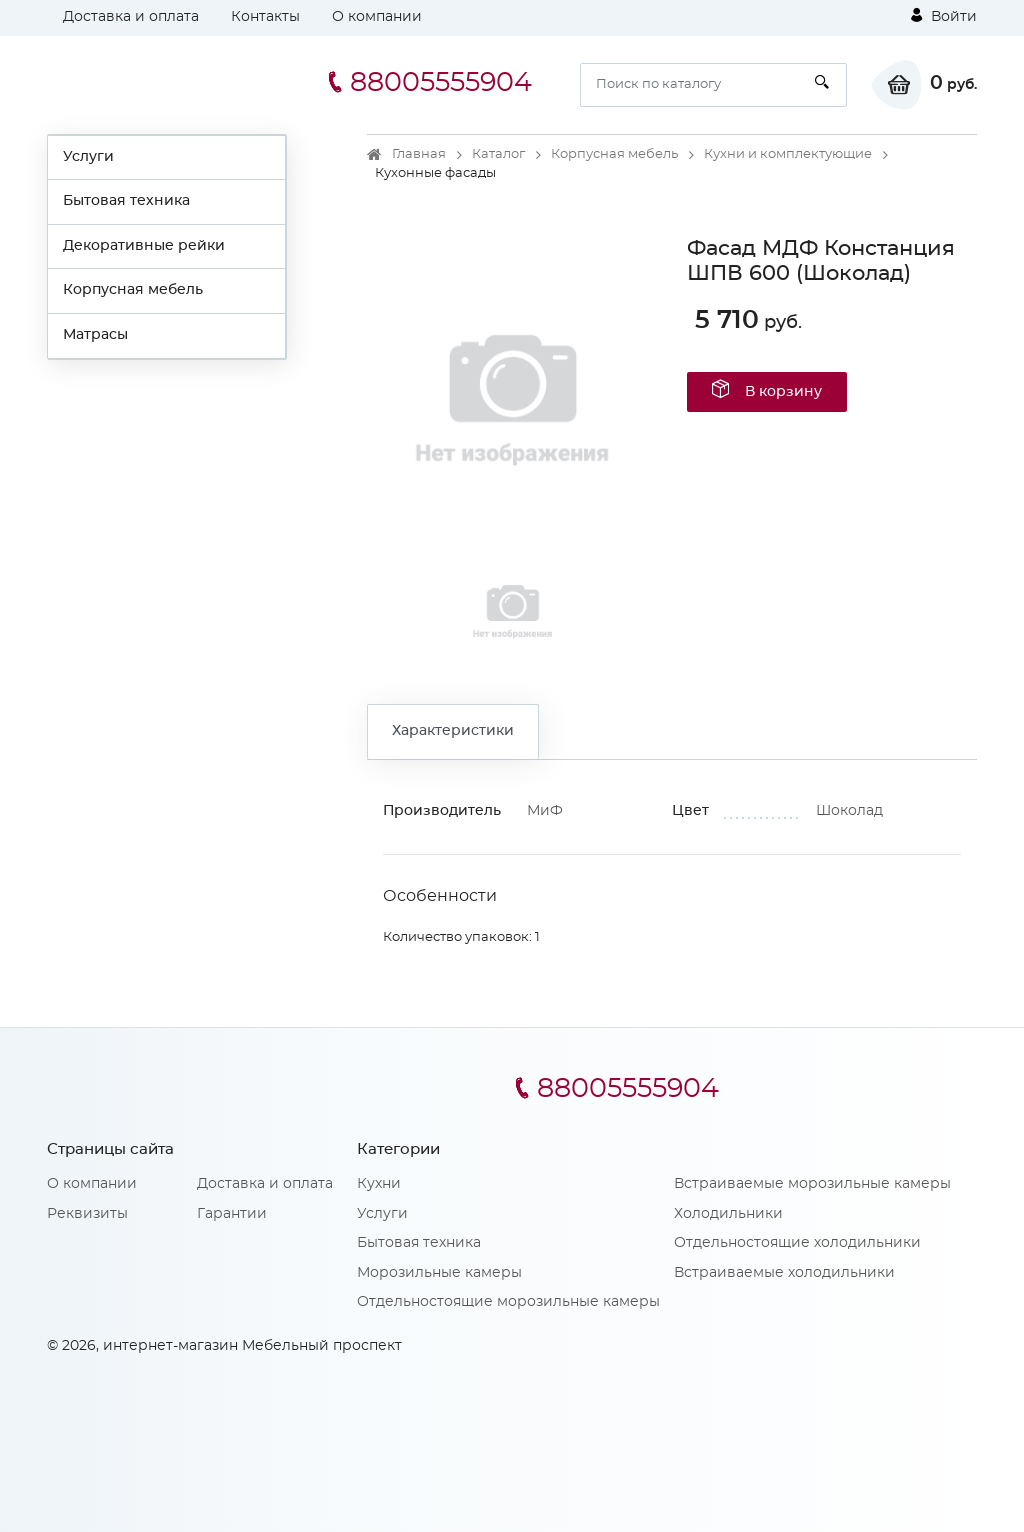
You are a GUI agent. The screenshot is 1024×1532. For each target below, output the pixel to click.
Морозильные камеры (439, 1273)
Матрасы (95, 335)
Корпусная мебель (133, 290)
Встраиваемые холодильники (784, 1273)
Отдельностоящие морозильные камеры (508, 1302)
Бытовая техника (126, 201)
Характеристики (453, 731)
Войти (944, 16)
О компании (377, 17)
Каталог (498, 154)
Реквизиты (87, 1214)
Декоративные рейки (144, 246)
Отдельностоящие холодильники (797, 1243)
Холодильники (728, 1214)
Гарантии (232, 1214)
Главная (419, 154)
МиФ (545, 811)
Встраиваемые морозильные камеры (812, 1184)
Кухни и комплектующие (788, 154)
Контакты (265, 17)
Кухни (379, 1184)
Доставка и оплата (131, 17)
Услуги (88, 157)
